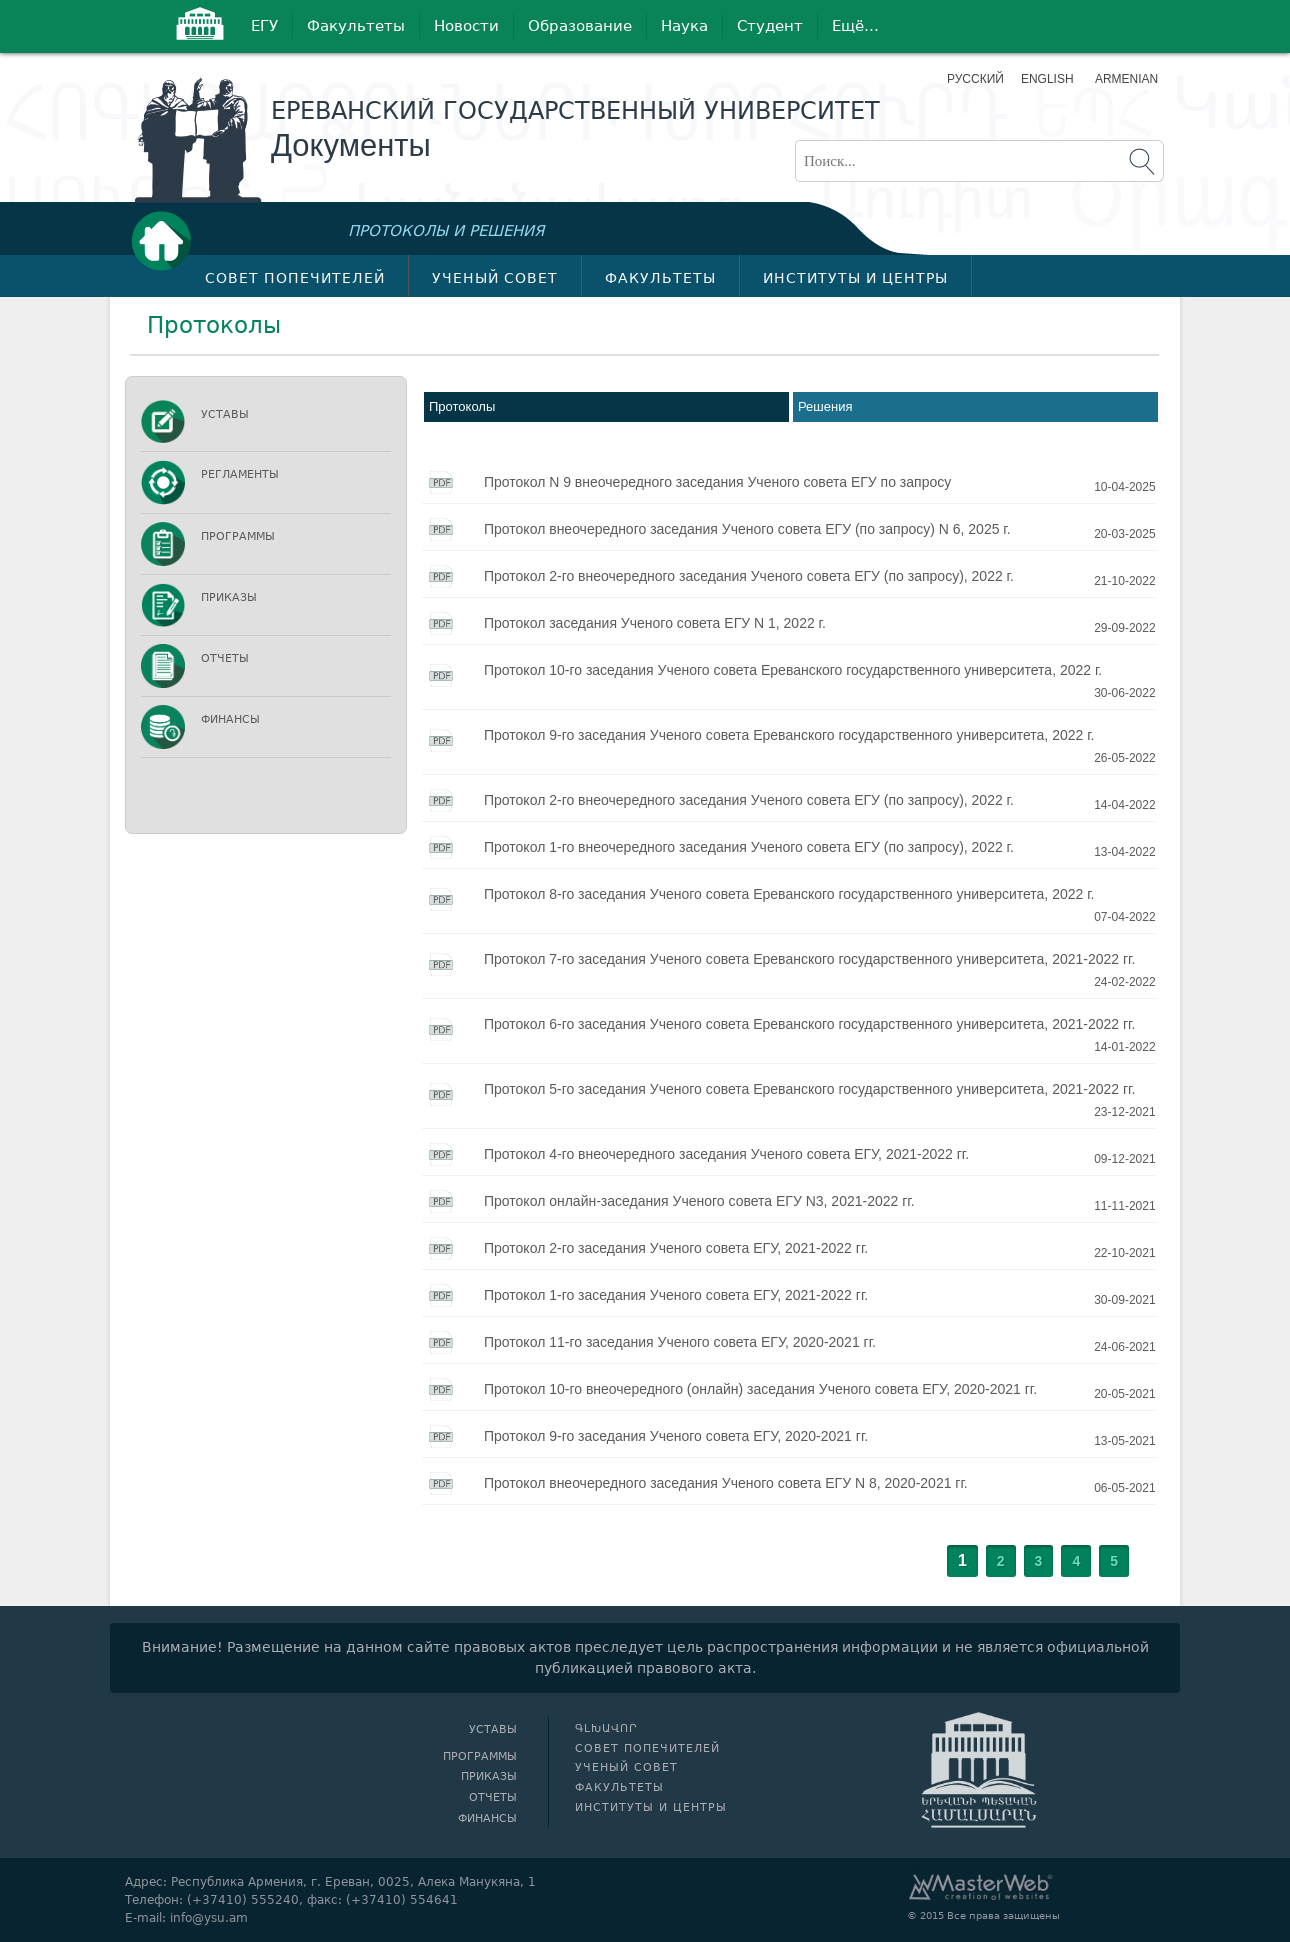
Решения (825, 406)
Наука (684, 26)
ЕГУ (264, 26)
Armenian (1124, 79)
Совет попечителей (295, 278)
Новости (466, 26)
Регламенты (240, 474)
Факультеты (356, 26)
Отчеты (225, 658)
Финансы (230, 719)
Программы (238, 536)
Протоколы (462, 406)
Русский (975, 79)
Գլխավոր (167, 240)
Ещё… (855, 26)
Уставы (225, 414)
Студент (770, 26)
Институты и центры (855, 278)
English (1047, 79)
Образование (580, 26)
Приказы (229, 597)
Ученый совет (495, 278)
